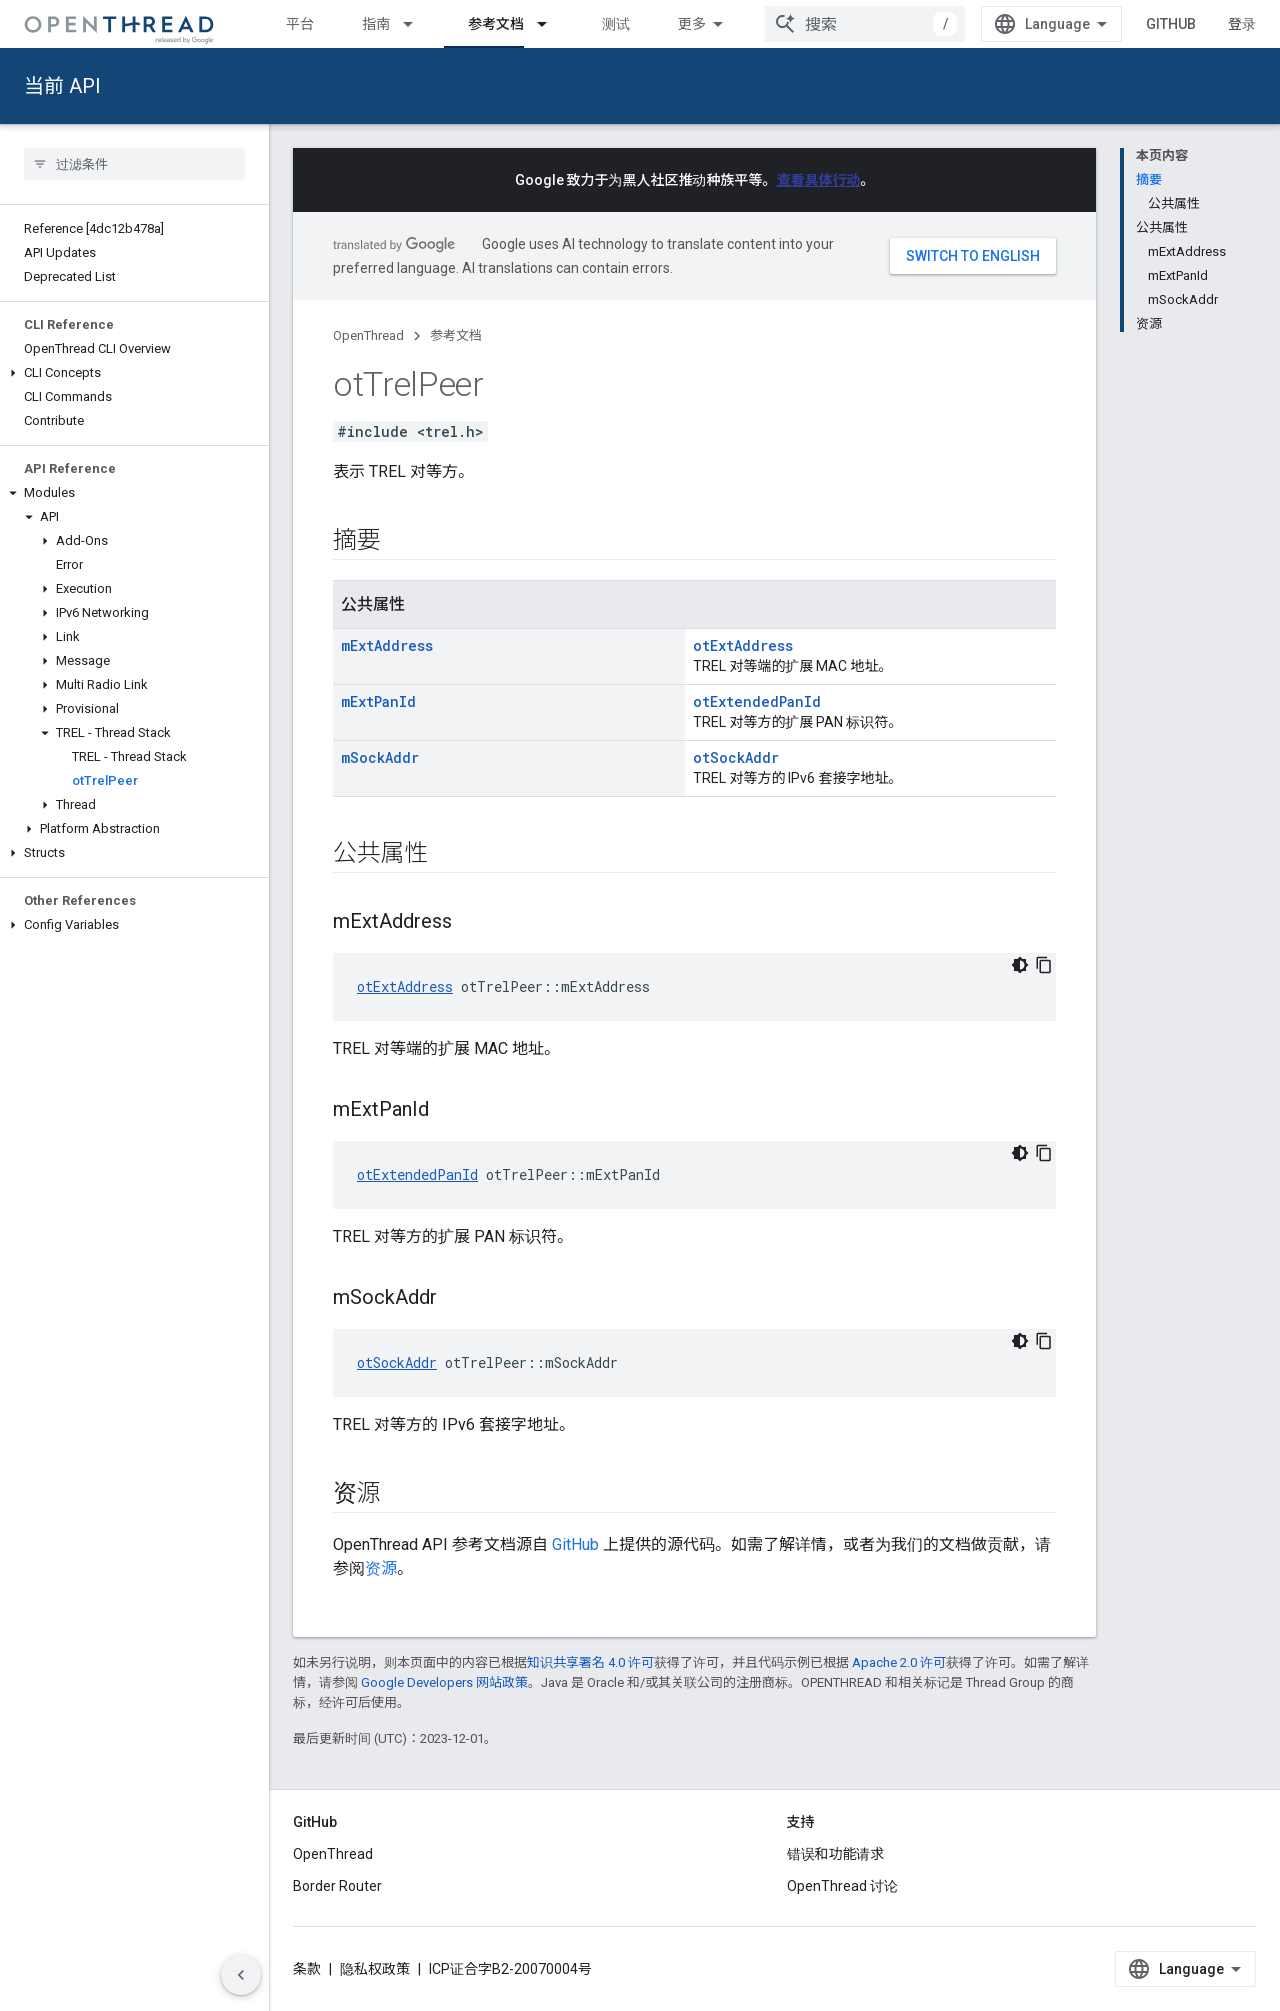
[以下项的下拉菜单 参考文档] (551, 24)
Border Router (337, 1886)
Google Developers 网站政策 (444, 1682)
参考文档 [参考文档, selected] (496, 24)
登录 (1242, 24)
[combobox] (865, 24)
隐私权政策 (375, 1969)
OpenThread (368, 335)
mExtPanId (378, 701)
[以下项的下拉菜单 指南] (417, 24)
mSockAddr (380, 757)
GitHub (1171, 24)
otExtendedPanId (757, 701)
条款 (307, 1969)
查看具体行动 (819, 180)
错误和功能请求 (836, 1854)
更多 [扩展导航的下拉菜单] (692, 24)
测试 (616, 24)
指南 (376, 24)
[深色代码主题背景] (1020, 965)
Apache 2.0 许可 (899, 1662)
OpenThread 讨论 (842, 1886)
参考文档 (456, 335)
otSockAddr (736, 757)
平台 (300, 24)
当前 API (62, 86)
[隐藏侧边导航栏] (241, 1975)
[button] (134, 373)
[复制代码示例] (1044, 965)
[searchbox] (134, 164)
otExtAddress (743, 645)
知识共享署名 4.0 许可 (590, 1662)
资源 (381, 1568)
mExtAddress (387, 645)
